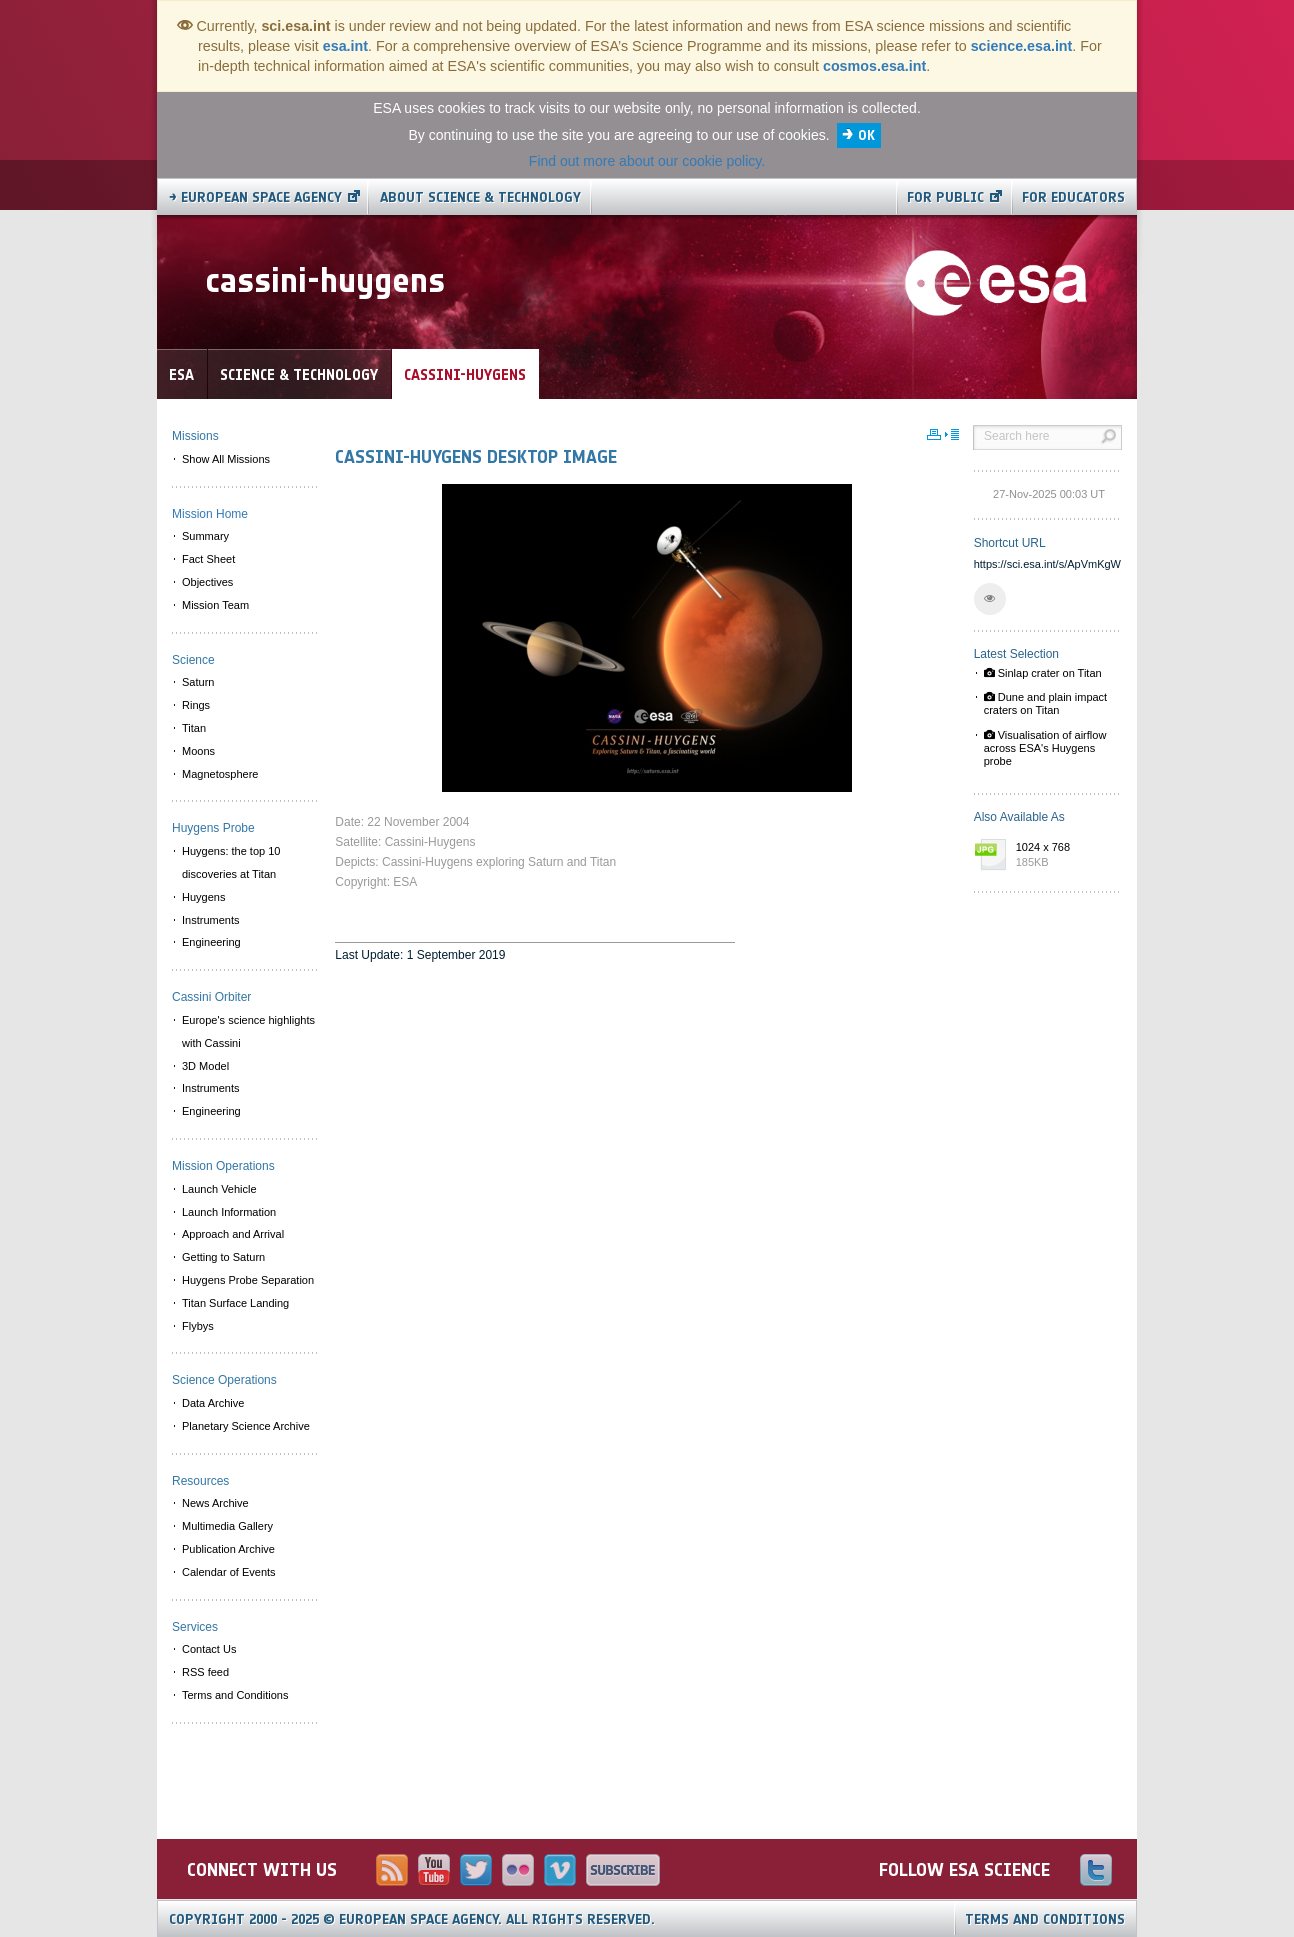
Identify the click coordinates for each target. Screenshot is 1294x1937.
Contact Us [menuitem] (209, 1649)
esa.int (345, 46)
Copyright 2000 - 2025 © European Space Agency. (412, 1919)
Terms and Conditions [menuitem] (235, 1695)
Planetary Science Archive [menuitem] (246, 1426)
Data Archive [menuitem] (213, 1403)
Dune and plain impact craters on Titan (1046, 703)
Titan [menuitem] (194, 728)
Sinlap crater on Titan (1043, 673)
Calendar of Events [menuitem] (229, 1572)
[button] (990, 599)
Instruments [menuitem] (210, 920)
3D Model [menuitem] (205, 1066)
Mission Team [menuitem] (215, 605)
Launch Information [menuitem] (229, 1212)
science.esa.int (1022, 46)
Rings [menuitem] (196, 705)
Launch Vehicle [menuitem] (219, 1189)
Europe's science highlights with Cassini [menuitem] (248, 1031)
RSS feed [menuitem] (205, 1672)
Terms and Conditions (1045, 1919)
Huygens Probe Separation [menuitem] (248, 1280)
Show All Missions (226, 459)
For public (945, 197)
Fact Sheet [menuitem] (208, 559)
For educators (1073, 197)
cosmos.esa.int (874, 66)
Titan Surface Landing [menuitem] (235, 1303)
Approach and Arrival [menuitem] (233, 1234)
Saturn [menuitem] (198, 682)
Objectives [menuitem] (207, 582)
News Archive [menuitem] (215, 1503)
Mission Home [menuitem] (210, 514)
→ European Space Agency (255, 197)
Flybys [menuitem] (198, 1326)
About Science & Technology (480, 197)
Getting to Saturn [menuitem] (223, 1257)
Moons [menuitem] (198, 751)
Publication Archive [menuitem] (228, 1549)
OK (866, 135)
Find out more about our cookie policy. (647, 161)
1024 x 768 (1064, 856)
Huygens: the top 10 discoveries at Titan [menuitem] (231, 862)
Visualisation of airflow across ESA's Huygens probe (1045, 748)
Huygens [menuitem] (203, 897)
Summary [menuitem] (205, 536)
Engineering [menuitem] (211, 942)
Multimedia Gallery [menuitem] (227, 1526)
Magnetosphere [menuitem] (220, 774)
